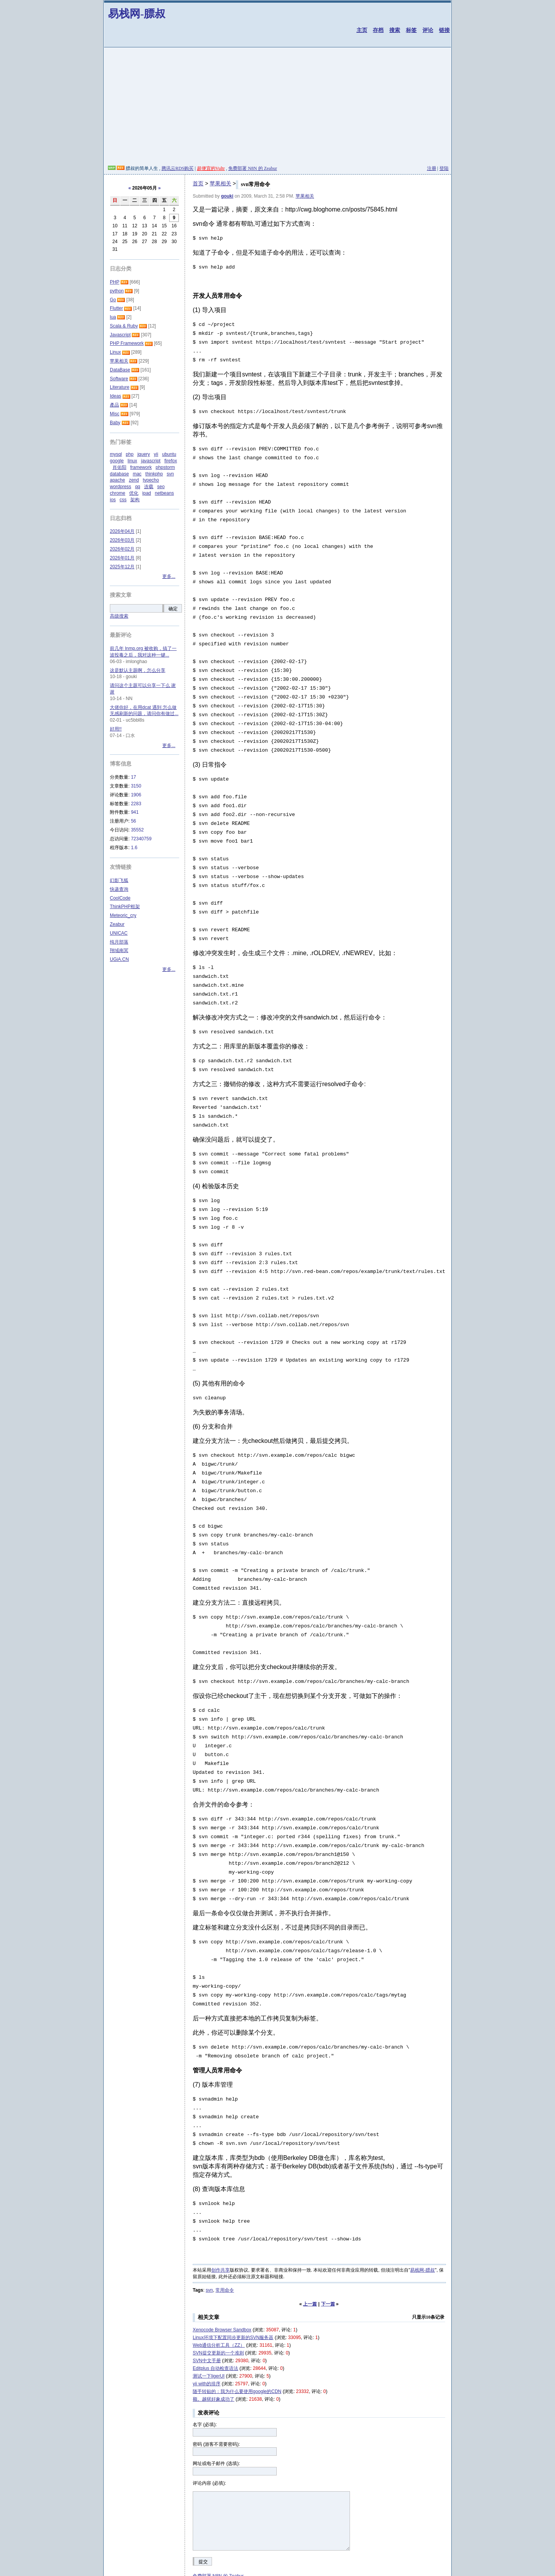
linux (132, 460)
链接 (444, 30)
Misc (114, 413)
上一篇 (310, 2242)
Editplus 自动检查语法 (215, 2306)
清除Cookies (269, 2568)
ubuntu (169, 454)
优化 (133, 493)
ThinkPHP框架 (125, 906)
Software (119, 378)
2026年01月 (122, 558)
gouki (227, 196)
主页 (362, 30)
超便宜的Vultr (211, 168)
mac (137, 474)
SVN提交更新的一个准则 (218, 2291)
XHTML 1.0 (242, 2568)
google (117, 460)
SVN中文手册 (207, 2298)
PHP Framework (127, 343)
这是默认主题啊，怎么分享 (137, 670)
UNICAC (119, 933)
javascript (151, 460)
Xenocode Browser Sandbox (222, 2267)
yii (156, 454)
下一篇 (328, 2242)
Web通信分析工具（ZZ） (219, 2283)
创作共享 (220, 2208)
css (122, 499)
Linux (115, 352)
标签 (411, 30)
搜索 (394, 30)
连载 (148, 486)
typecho (151, 480)
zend (134, 480)
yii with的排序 (206, 2321)
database (119, 474)
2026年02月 (122, 549)
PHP (114, 282)
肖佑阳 (119, 467)
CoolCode (120, 898)
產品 (114, 405)
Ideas (115, 396)
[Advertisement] (277, 107)
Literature (120, 387)
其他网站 (162, 2539)
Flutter (116, 308)
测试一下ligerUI (209, 2314)
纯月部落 (119, 942)
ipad (146, 493)
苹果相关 (220, 183)
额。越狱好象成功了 (213, 2337)
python (117, 291)
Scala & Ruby (124, 326)
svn (209, 2228)
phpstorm (165, 467)
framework (141, 467)
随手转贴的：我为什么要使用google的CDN (237, 2329)
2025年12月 (122, 566)
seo (161, 486)
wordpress (120, 486)
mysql (116, 454)
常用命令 (224, 2228)
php (129, 454)
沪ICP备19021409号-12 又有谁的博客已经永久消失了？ (341, 2568)
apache (117, 480)
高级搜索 (119, 616)
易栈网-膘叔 (136, 14)
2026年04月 (122, 531)
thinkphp (154, 474)
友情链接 (117, 2539)
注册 (431, 168)
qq (137, 486)
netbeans (164, 493)
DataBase (120, 370)
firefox (170, 460)
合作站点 (139, 2539)
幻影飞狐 (119, 880)
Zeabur (117, 924)
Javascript (120, 335)
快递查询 (119, 889)
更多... (168, 576)
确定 (173, 608)
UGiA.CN (119, 959)
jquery (143, 454)
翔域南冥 (119, 950)
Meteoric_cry (123, 915)
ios (113, 499)
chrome (117, 493)
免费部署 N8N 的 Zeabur (252, 168)
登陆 (444, 168)
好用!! (116, 729)
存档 (378, 30)
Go (113, 299)
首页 (198, 183)
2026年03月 (122, 540)
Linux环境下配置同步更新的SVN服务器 (233, 2275)
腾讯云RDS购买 (177, 168)
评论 (427, 30)
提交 (203, 2499)
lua (113, 317)
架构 (135, 499)
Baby (115, 422)
